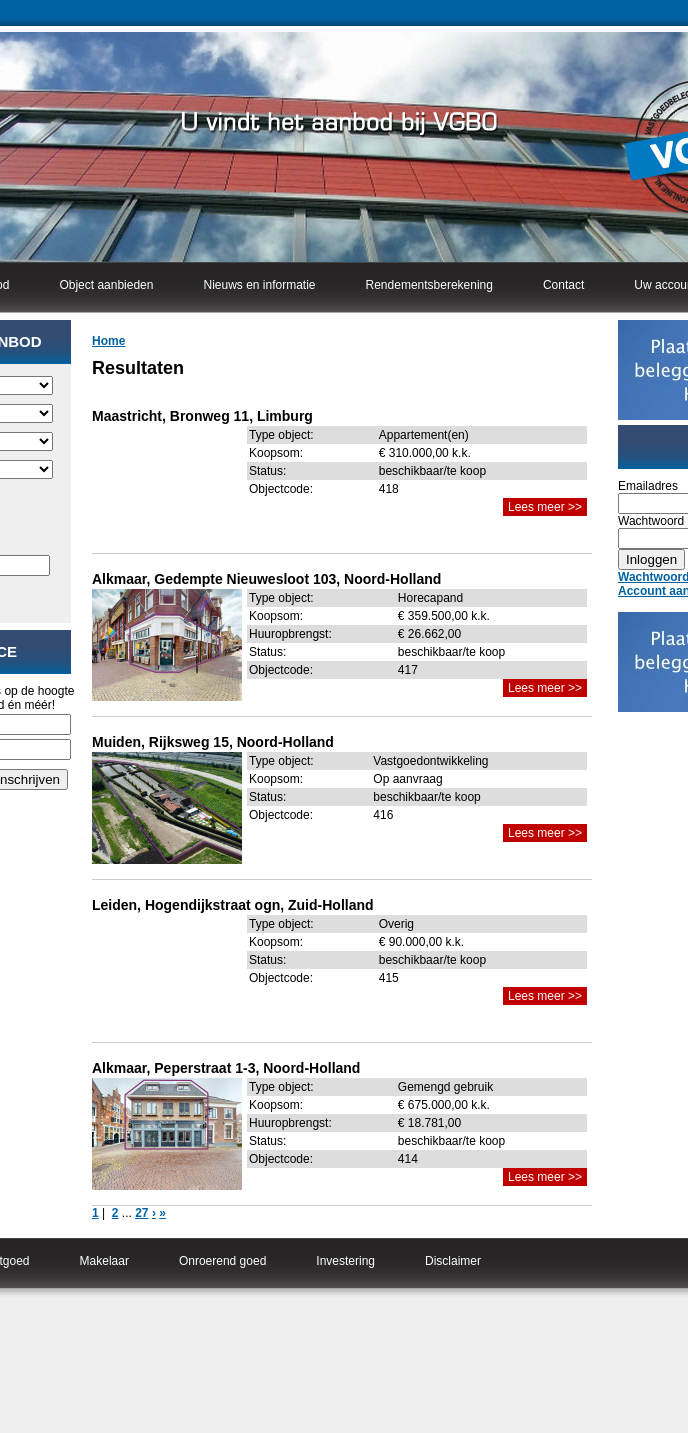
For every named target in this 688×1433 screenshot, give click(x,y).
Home (108, 341)
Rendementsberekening (429, 285)
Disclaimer (453, 1261)
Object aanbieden (106, 285)
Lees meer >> (545, 507)
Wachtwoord (651, 521)
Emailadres (648, 486)
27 (141, 1213)
